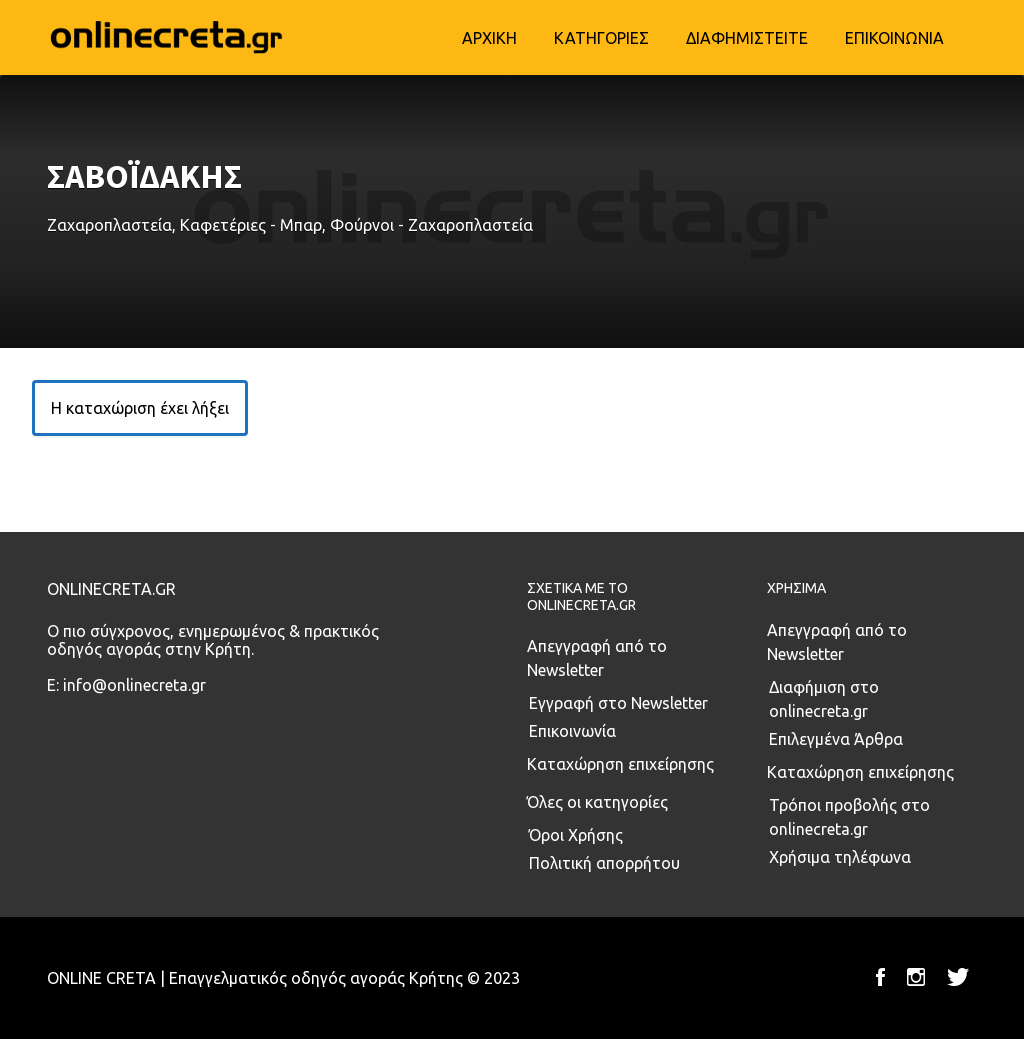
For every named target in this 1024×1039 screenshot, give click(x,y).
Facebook (880, 977)
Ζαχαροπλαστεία (109, 225)
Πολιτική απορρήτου (604, 863)
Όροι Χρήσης (576, 835)
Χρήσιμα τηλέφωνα (840, 857)
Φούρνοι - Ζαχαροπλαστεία (431, 225)
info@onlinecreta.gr (134, 685)
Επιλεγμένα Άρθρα (836, 739)
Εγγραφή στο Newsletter (618, 703)
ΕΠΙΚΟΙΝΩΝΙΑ (894, 38)
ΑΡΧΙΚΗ (489, 38)
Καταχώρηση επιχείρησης (620, 764)
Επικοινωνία (572, 731)
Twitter (958, 977)
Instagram (916, 977)
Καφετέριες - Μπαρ (251, 225)
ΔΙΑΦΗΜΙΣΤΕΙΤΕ (747, 38)
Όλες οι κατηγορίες (597, 802)
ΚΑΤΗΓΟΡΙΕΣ (601, 38)
